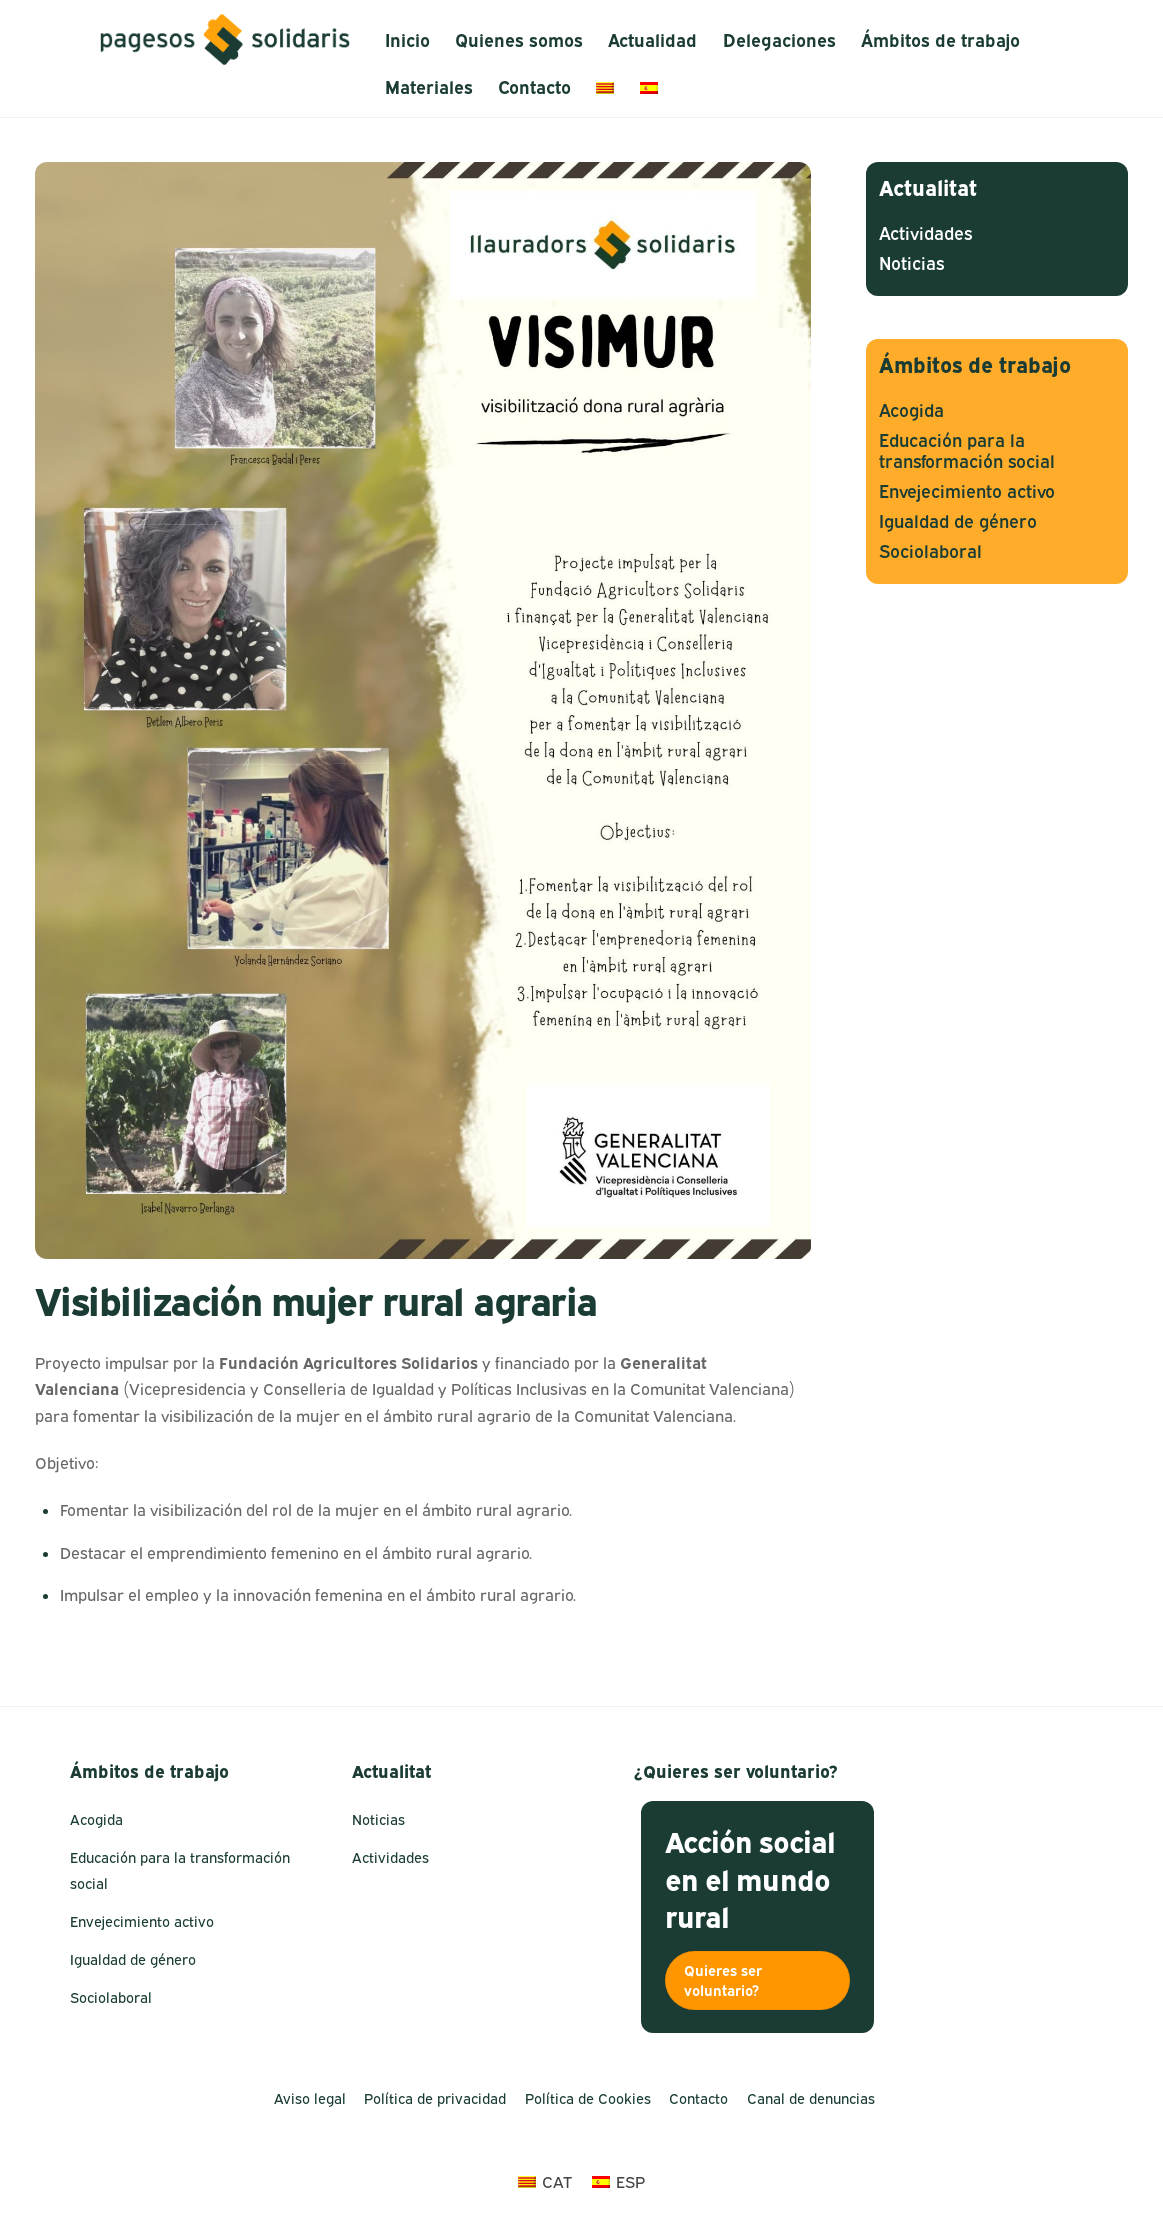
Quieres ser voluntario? (723, 1980)
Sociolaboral (930, 551)
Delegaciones (779, 40)
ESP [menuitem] (630, 2182)
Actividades (925, 233)
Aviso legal (310, 2098)
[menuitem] (605, 87)
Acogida (911, 410)
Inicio (407, 40)
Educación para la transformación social (967, 451)
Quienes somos (519, 40)
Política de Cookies (588, 2098)
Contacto (534, 87)
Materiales (429, 87)
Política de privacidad (435, 2098)
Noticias (911, 263)
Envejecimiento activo (967, 491)
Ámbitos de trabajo (940, 40)
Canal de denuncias (811, 2098)
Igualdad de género (958, 521)
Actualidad (652, 40)
